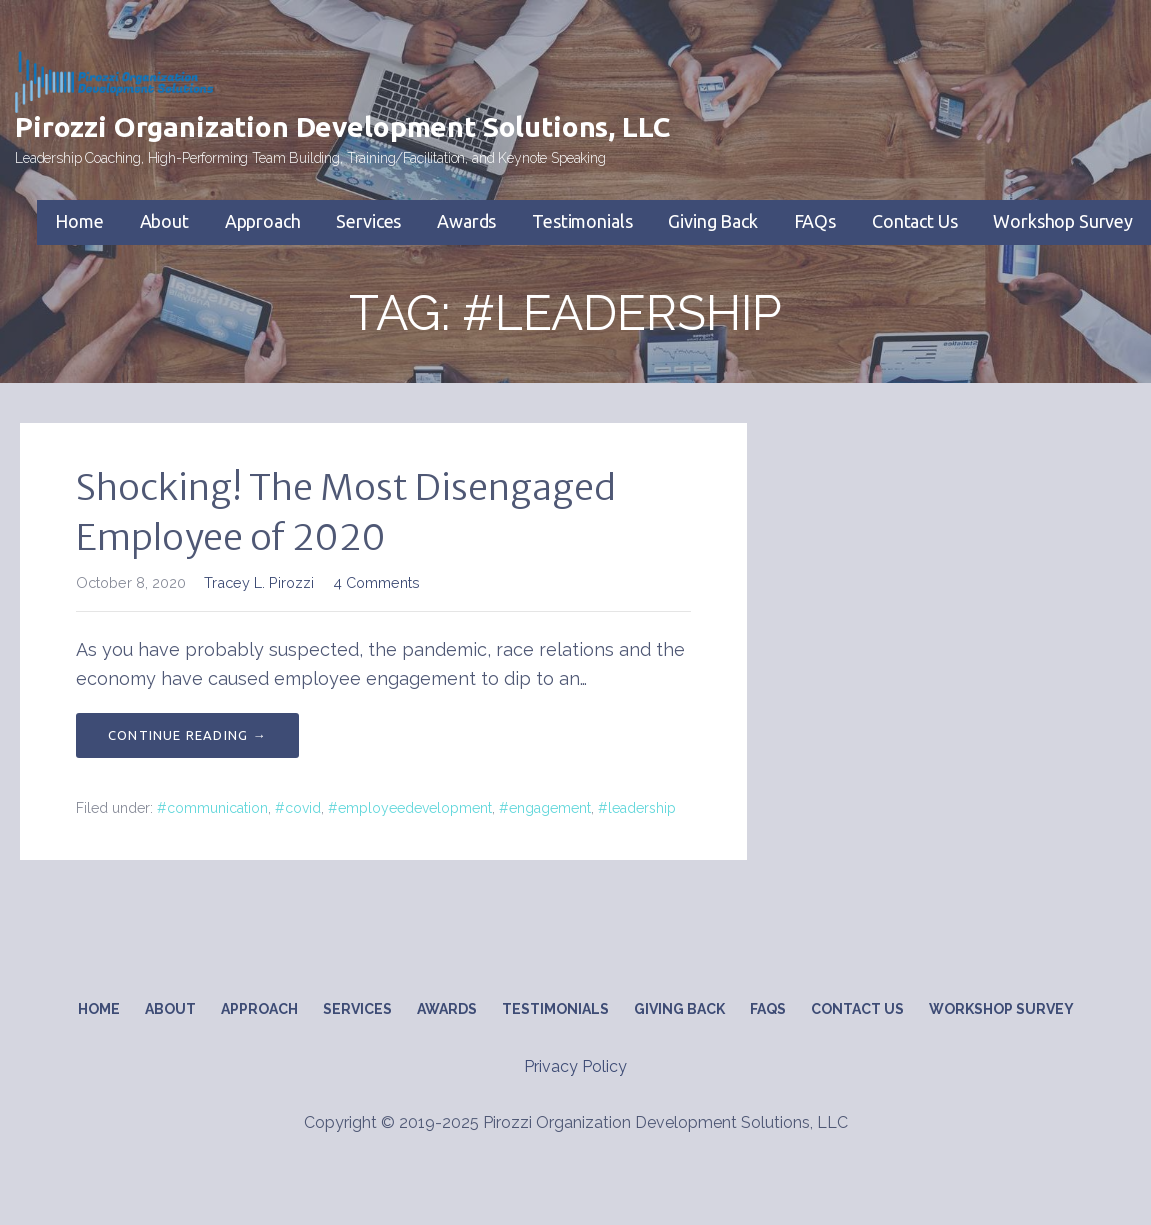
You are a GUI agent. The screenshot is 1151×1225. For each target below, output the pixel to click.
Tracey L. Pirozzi (259, 582)
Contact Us (914, 221)
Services (368, 221)
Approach (263, 221)
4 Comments (376, 582)
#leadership (637, 808)
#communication (212, 808)
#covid (298, 808)
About (164, 221)
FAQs (815, 221)
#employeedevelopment (410, 808)
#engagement (545, 808)
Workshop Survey (1063, 221)
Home (79, 221)
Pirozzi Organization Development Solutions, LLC (342, 126)
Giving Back (712, 221)
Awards (466, 221)
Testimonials (582, 221)
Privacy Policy (575, 1066)
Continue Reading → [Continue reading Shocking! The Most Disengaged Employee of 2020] (187, 735)
